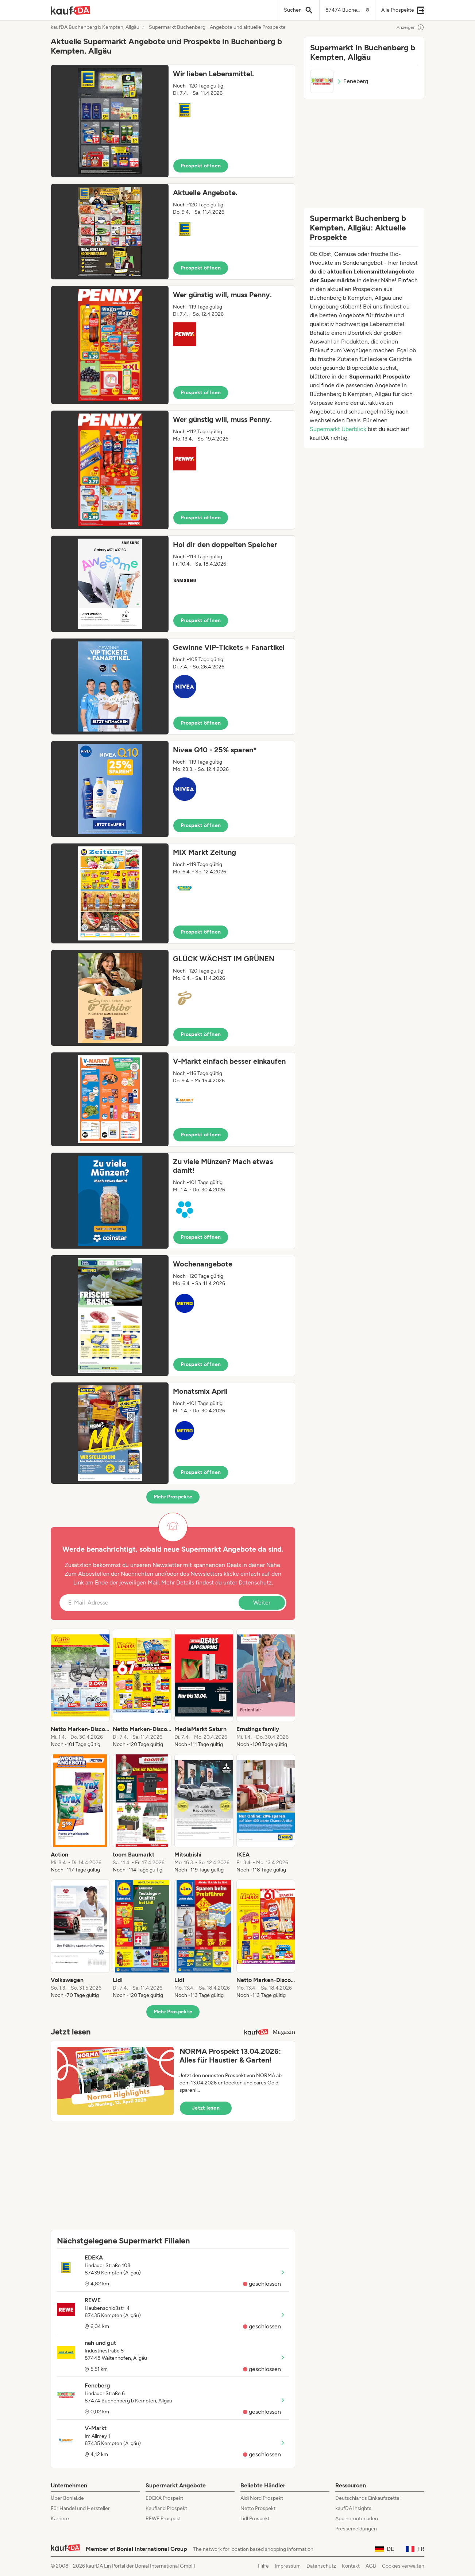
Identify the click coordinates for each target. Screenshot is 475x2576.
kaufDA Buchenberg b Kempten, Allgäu (95, 27)
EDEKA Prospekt (164, 2498)
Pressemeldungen (356, 2529)
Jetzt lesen (206, 2108)
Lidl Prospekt (255, 2518)
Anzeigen (410, 27)
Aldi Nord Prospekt (261, 2498)
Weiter (261, 1602)
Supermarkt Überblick (338, 429)
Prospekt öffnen (201, 166)
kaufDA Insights (353, 2508)
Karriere (60, 2518)
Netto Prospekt (257, 2508)
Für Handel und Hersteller (80, 2508)
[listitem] (80, 1688)
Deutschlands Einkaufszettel (368, 2498)
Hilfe (263, 2566)
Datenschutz (255, 1582)
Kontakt (351, 2566)
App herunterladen (356, 2518)
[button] (173, 121)
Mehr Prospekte (173, 1497)
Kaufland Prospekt (166, 2508)
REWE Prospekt (163, 2518)
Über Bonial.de (67, 2498)
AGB (371, 2566)
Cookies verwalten (403, 2566)
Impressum (288, 2566)
